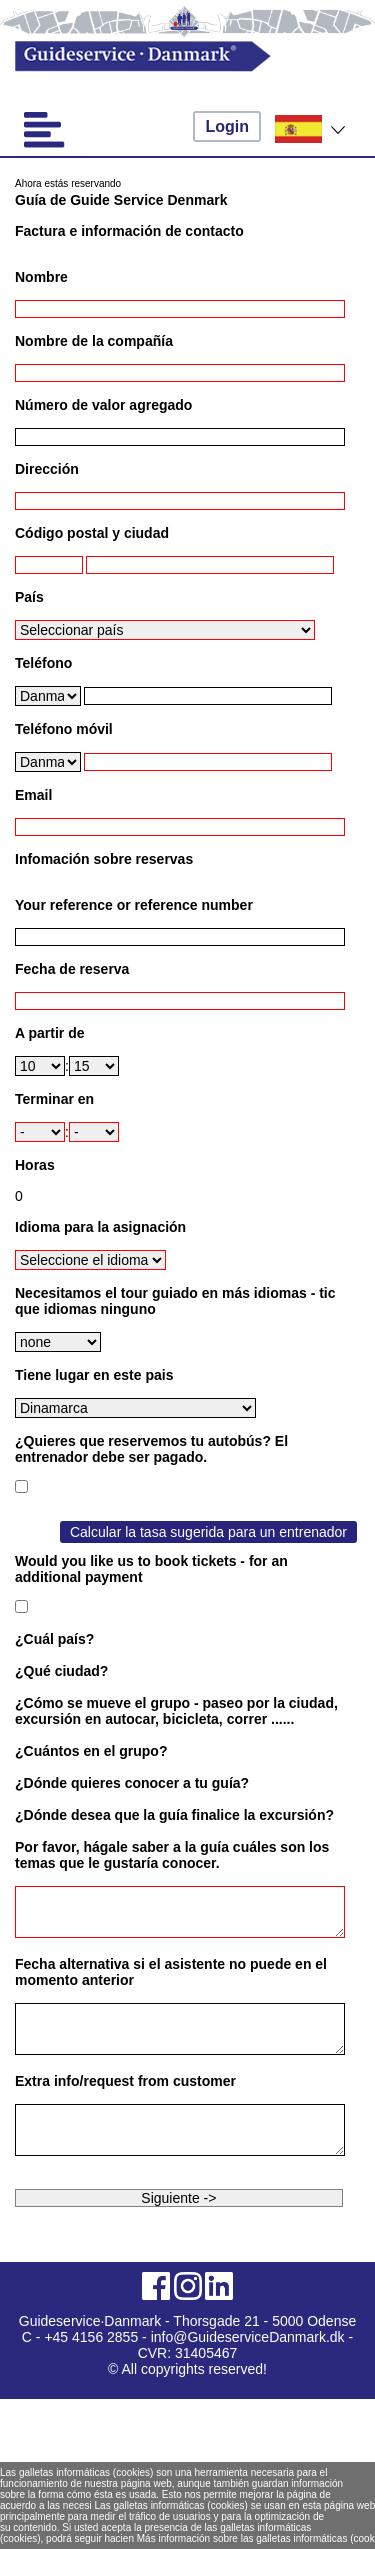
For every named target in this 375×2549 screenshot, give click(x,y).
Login (227, 126)
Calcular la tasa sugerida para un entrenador (208, 1532)
